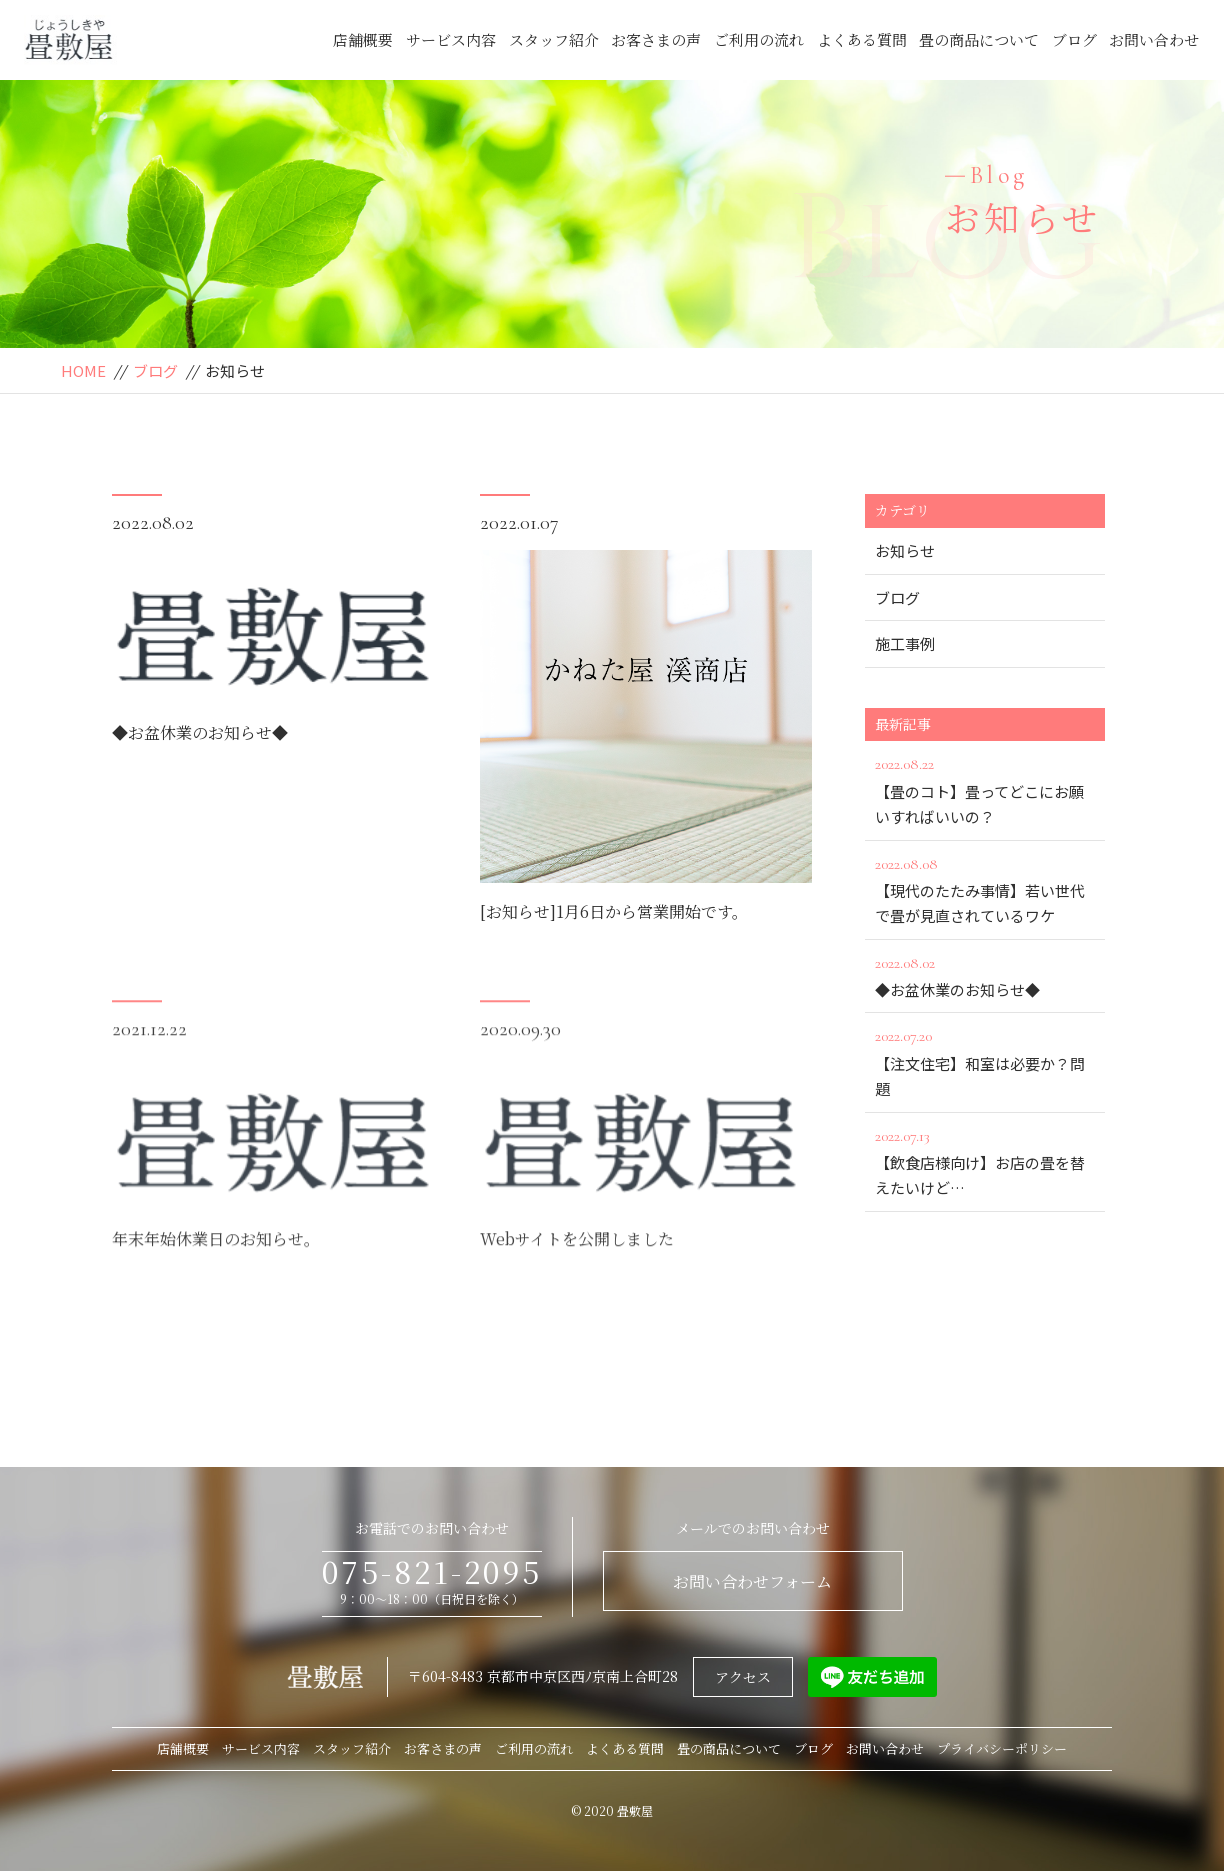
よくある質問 (862, 39)
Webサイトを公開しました (577, 1269)
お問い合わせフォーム (752, 1581)
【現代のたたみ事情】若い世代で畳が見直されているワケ (985, 889)
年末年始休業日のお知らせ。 (216, 1269)
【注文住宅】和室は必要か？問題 (985, 1061)
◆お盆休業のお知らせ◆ (200, 734)
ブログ (1074, 39)
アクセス (743, 1677)
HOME (83, 370)
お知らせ (905, 550)
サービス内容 (451, 39)
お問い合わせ (1154, 39)
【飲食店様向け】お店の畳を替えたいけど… (985, 1161)
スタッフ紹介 (554, 39)
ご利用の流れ (759, 39)
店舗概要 (363, 39)
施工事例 (905, 643)
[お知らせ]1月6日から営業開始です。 (614, 913)
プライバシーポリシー (1002, 1748)
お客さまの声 (656, 39)
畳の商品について (979, 39)
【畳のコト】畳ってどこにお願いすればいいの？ (985, 789)
